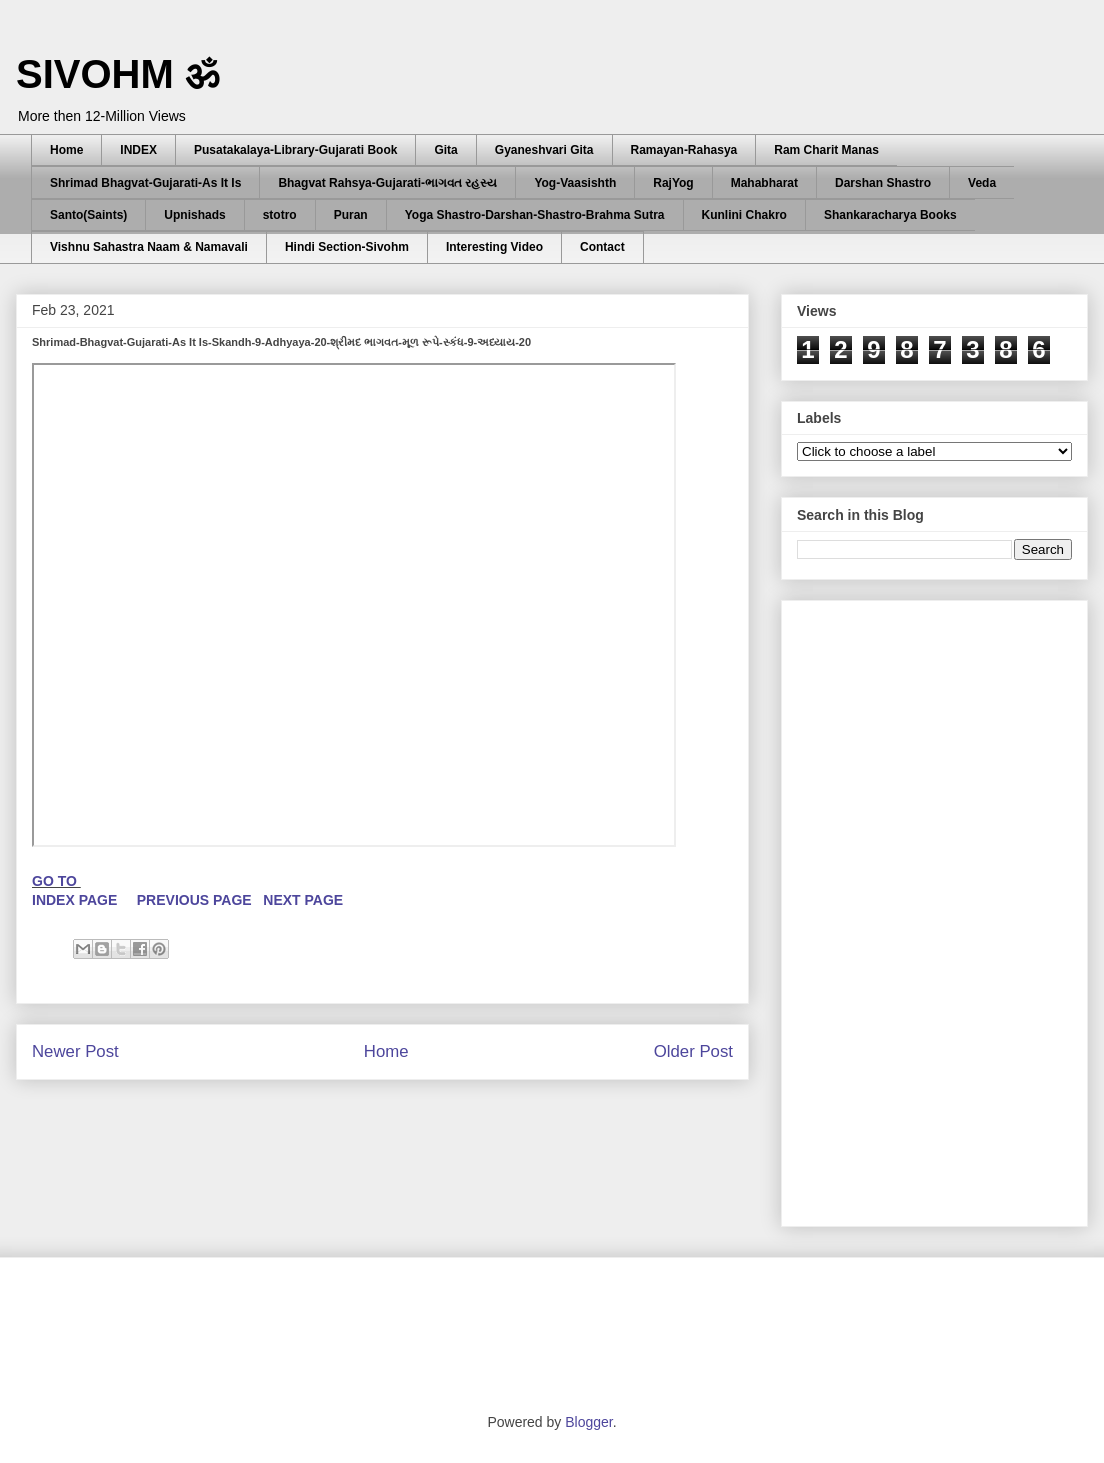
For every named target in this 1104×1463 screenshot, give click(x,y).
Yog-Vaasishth (575, 183)
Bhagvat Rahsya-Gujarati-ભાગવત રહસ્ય (387, 183)
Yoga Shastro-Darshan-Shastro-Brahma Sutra (535, 215)
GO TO (56, 881)
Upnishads (194, 215)
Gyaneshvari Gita (544, 150)
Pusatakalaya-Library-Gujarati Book (295, 150)
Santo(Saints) (88, 215)
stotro (280, 215)
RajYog (673, 183)
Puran (351, 215)
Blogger (588, 1422)
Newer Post (75, 1051)
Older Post (693, 1051)
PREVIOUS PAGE (194, 900)
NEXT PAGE (303, 900)
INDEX (138, 150)
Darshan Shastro (883, 183)
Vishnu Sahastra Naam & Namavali (149, 247)
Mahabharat (764, 183)
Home (66, 150)
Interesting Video (494, 247)
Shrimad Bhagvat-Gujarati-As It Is (145, 183)
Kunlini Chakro (744, 215)
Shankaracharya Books (890, 215)
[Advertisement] (910, 908)
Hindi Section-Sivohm (347, 247)
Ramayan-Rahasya (684, 150)
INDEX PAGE (76, 900)
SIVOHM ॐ (118, 74)
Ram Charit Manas (826, 150)
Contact (602, 247)
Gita (445, 150)
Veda (982, 183)
